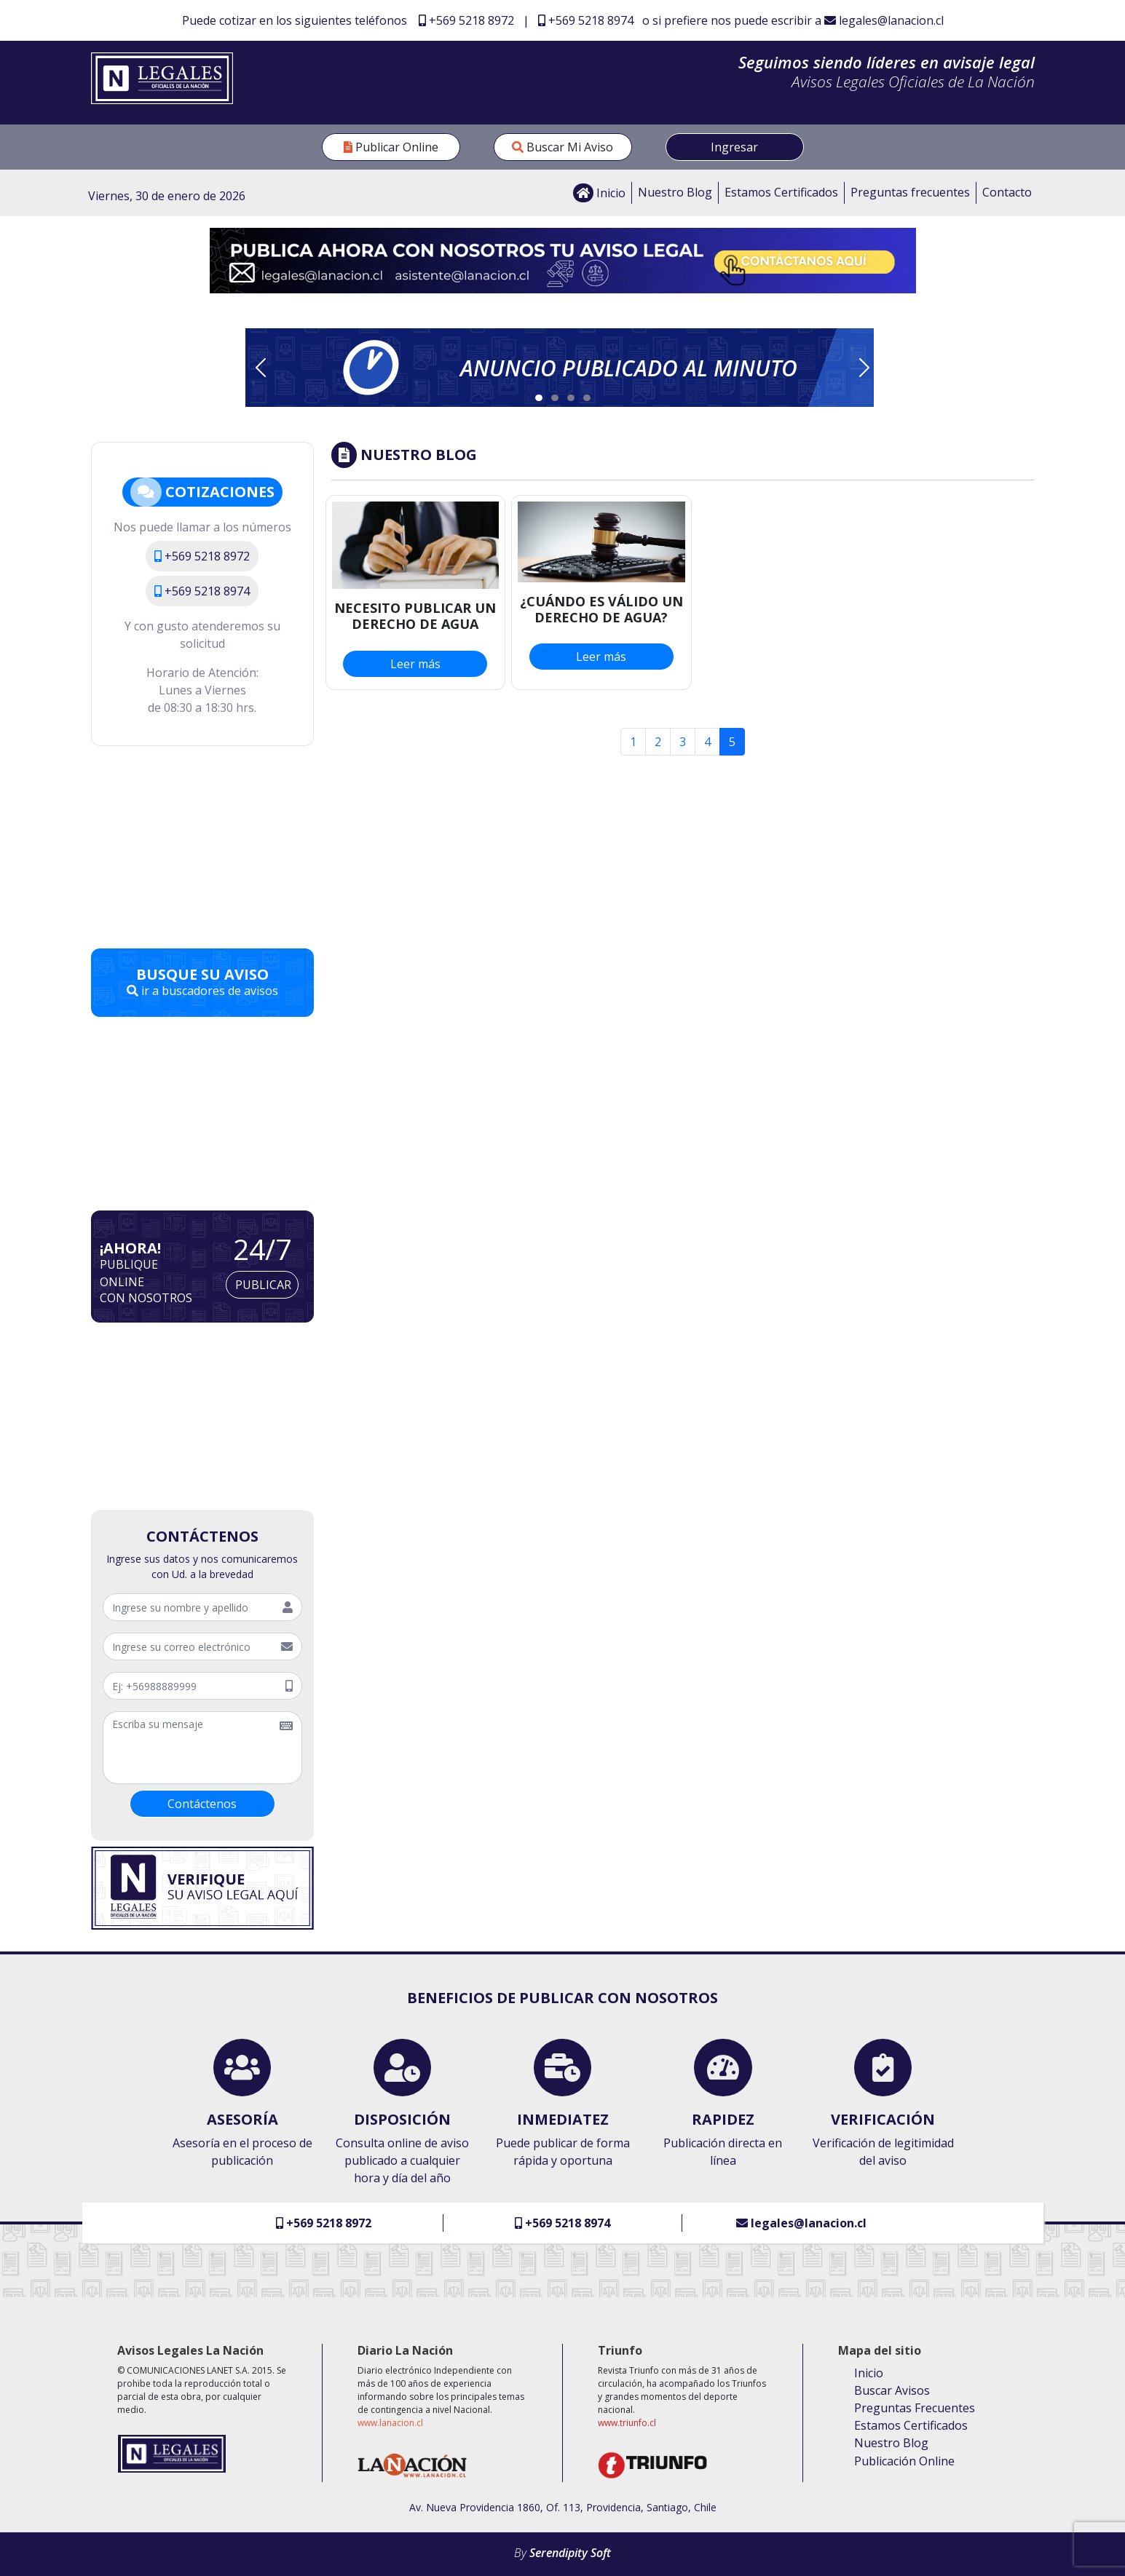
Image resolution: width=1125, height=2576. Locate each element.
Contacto (1007, 192)
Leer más (415, 664)
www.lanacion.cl (390, 2423)
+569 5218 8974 (585, 20)
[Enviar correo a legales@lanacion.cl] (563, 259)
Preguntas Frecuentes (914, 2408)
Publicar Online (391, 147)
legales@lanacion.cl (884, 20)
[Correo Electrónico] (188, 1646)
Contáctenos (202, 1804)
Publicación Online (904, 2461)
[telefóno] (190, 1686)
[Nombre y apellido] (189, 1607)
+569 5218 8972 (466, 20)
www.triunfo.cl (627, 2423)
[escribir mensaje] (187, 1747)
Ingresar (734, 147)
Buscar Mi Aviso (562, 147)
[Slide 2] (554, 397)
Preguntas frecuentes (910, 192)
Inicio (599, 192)
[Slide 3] (571, 397)
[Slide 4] (587, 397)
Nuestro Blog (675, 192)
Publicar (263, 1285)
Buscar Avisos (892, 2390)
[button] (559, 367)
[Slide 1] (538, 397)
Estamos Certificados (781, 192)
